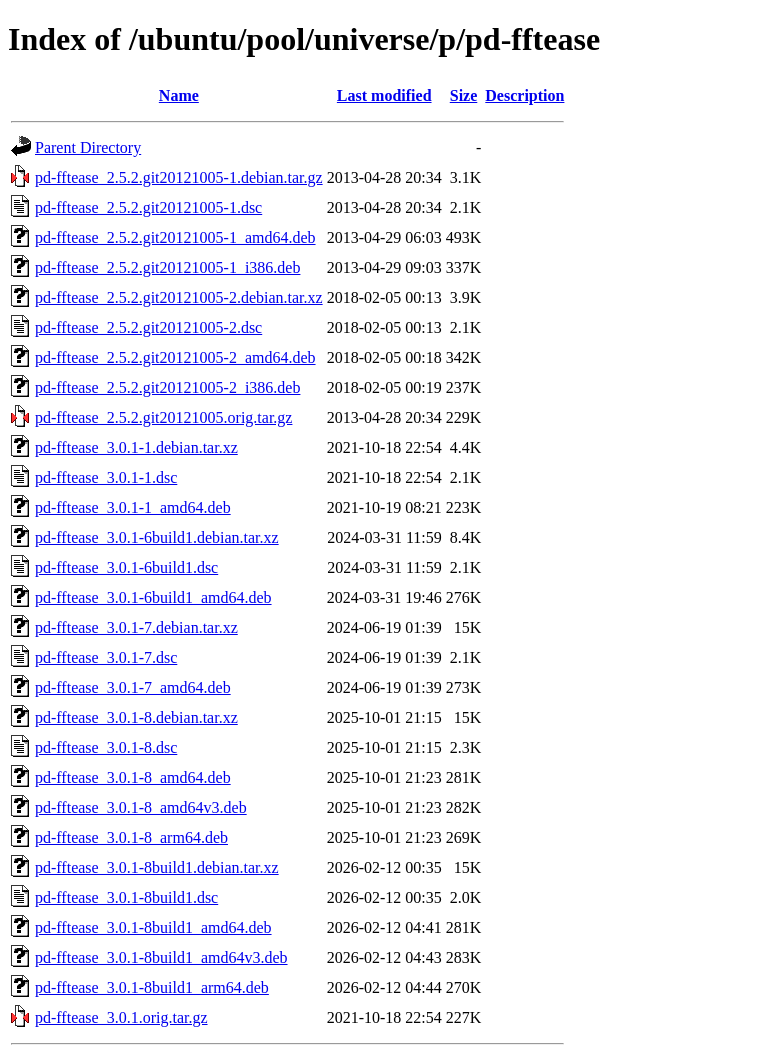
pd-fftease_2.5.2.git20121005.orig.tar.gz (163, 417)
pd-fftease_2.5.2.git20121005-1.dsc (148, 207)
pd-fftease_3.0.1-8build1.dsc (126, 897)
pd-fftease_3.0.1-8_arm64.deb (131, 837)
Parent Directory (88, 147)
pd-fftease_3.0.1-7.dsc (106, 657)
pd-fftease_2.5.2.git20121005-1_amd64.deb (175, 237)
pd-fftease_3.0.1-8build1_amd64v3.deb (161, 957)
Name (179, 95)
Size (464, 95)
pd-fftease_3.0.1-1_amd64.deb (133, 507)
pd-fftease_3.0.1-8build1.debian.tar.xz (157, 867)
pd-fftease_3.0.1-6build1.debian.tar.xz (157, 537)
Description (524, 95)
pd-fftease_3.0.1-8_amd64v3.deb (141, 807)
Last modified (384, 95)
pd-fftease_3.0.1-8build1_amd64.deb (153, 927)
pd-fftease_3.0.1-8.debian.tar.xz (136, 717)
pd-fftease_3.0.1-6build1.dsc (126, 567)
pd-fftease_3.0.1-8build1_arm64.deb (152, 987)
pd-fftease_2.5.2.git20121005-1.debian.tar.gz (179, 177)
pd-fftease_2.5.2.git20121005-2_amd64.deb (175, 357)
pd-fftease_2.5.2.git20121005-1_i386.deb (167, 267)
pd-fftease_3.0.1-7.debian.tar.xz (136, 627)
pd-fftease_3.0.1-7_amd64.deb (133, 687)
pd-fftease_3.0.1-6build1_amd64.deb (153, 597)
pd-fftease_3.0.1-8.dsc (106, 747)
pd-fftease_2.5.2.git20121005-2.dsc (148, 327)
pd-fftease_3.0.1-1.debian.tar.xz (136, 447)
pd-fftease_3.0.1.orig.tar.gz (121, 1017)
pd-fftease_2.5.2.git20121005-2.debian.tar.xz (179, 297)
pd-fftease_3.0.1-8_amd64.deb (133, 777)
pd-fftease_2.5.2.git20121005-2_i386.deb (167, 387)
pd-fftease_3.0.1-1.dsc (106, 477)
